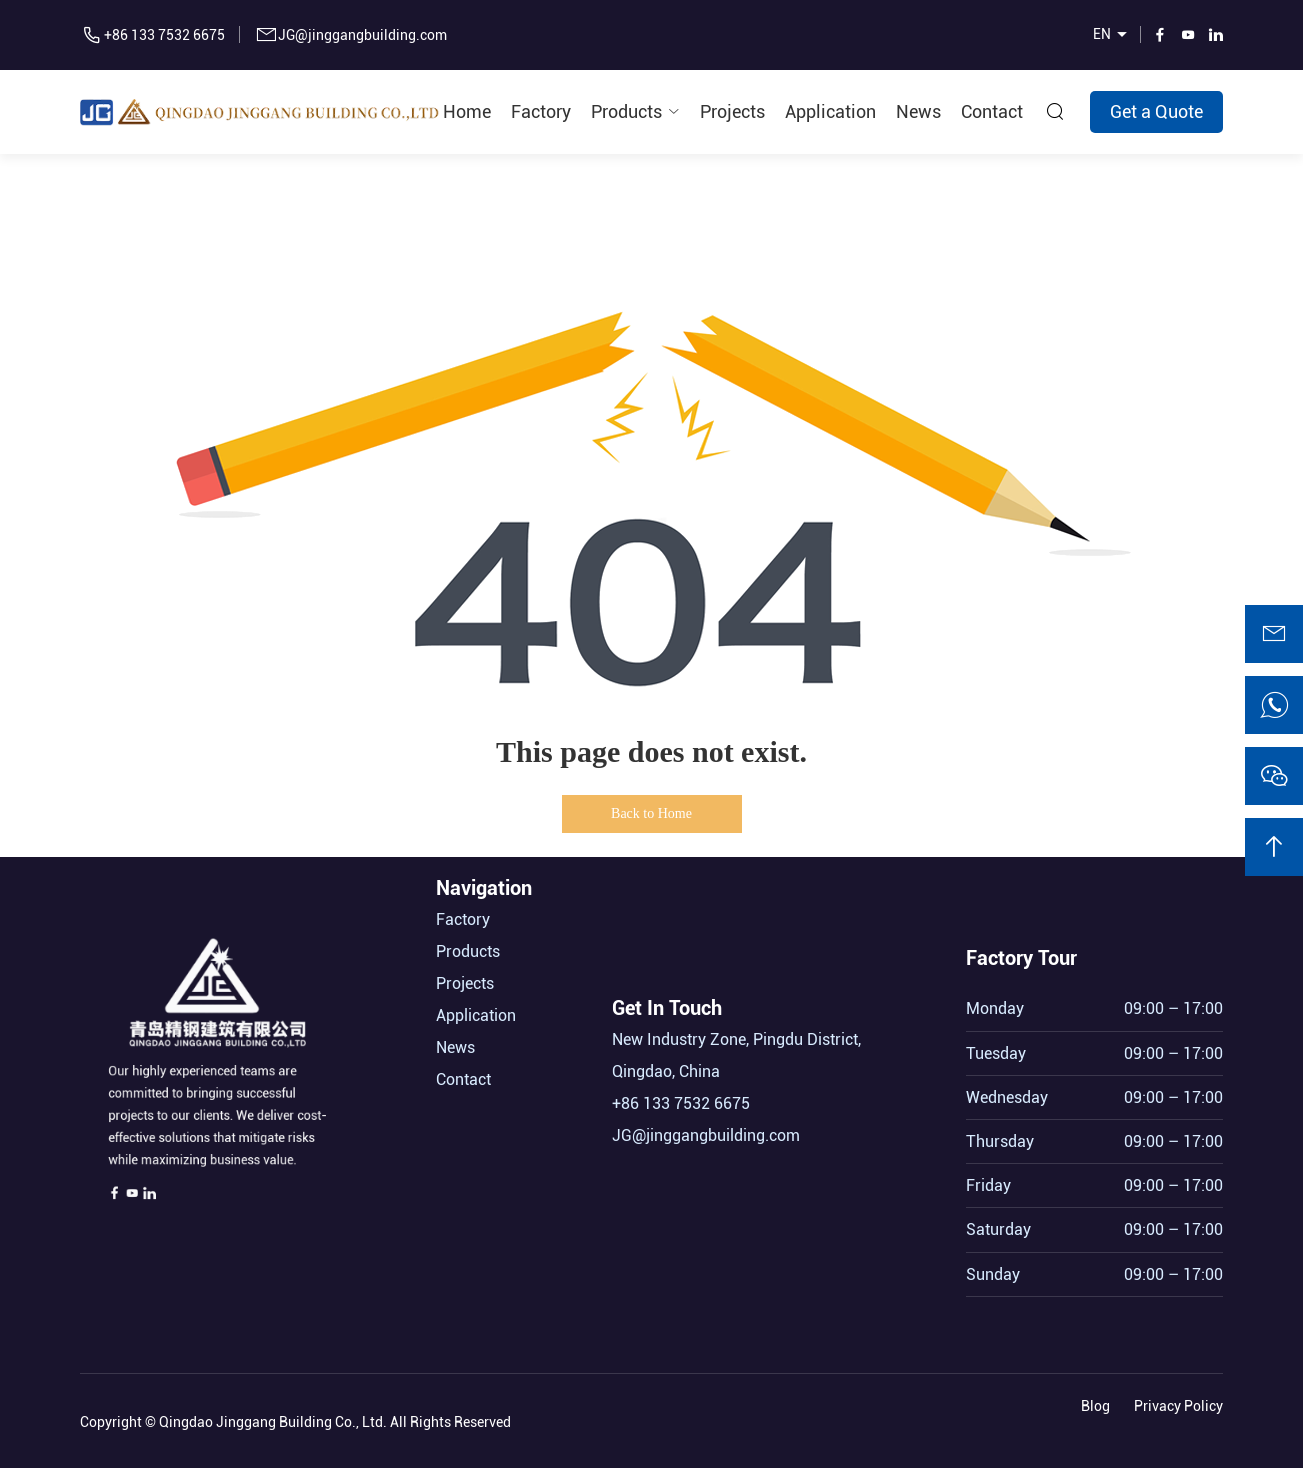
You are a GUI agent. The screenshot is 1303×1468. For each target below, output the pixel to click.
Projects (732, 111)
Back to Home (651, 813)
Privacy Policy (1178, 1402)
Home (467, 111)
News (918, 111)
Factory (541, 111)
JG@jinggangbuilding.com (362, 35)
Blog (1095, 1402)
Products (626, 111)
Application (830, 111)
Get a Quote (1156, 111)
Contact (992, 111)
